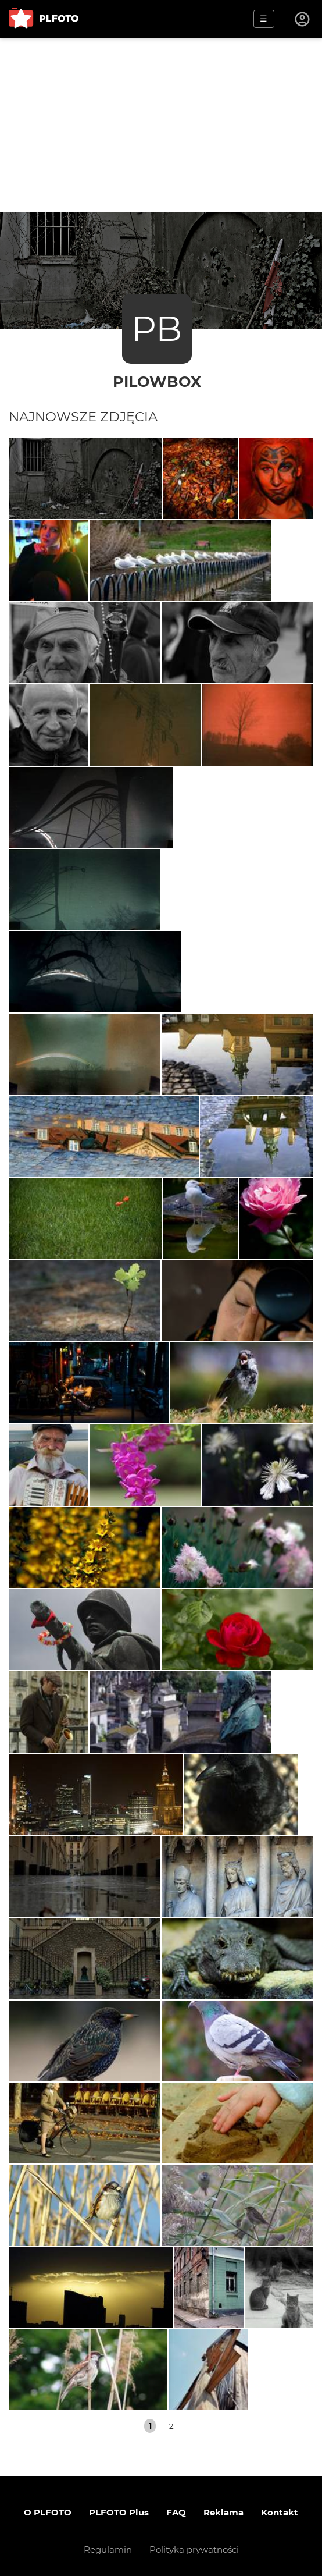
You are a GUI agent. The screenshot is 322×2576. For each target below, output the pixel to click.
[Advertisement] (161, 125)
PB (156, 328)
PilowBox (157, 381)
